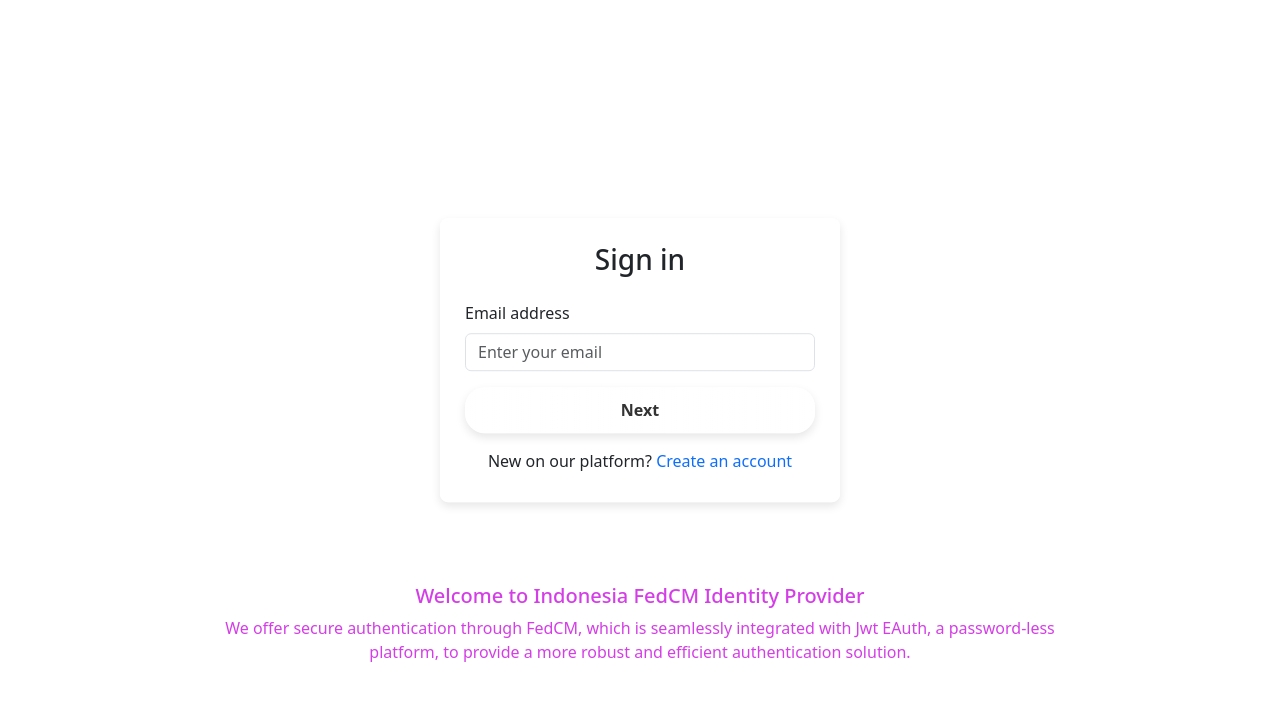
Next (640, 410)
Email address (517, 313)
